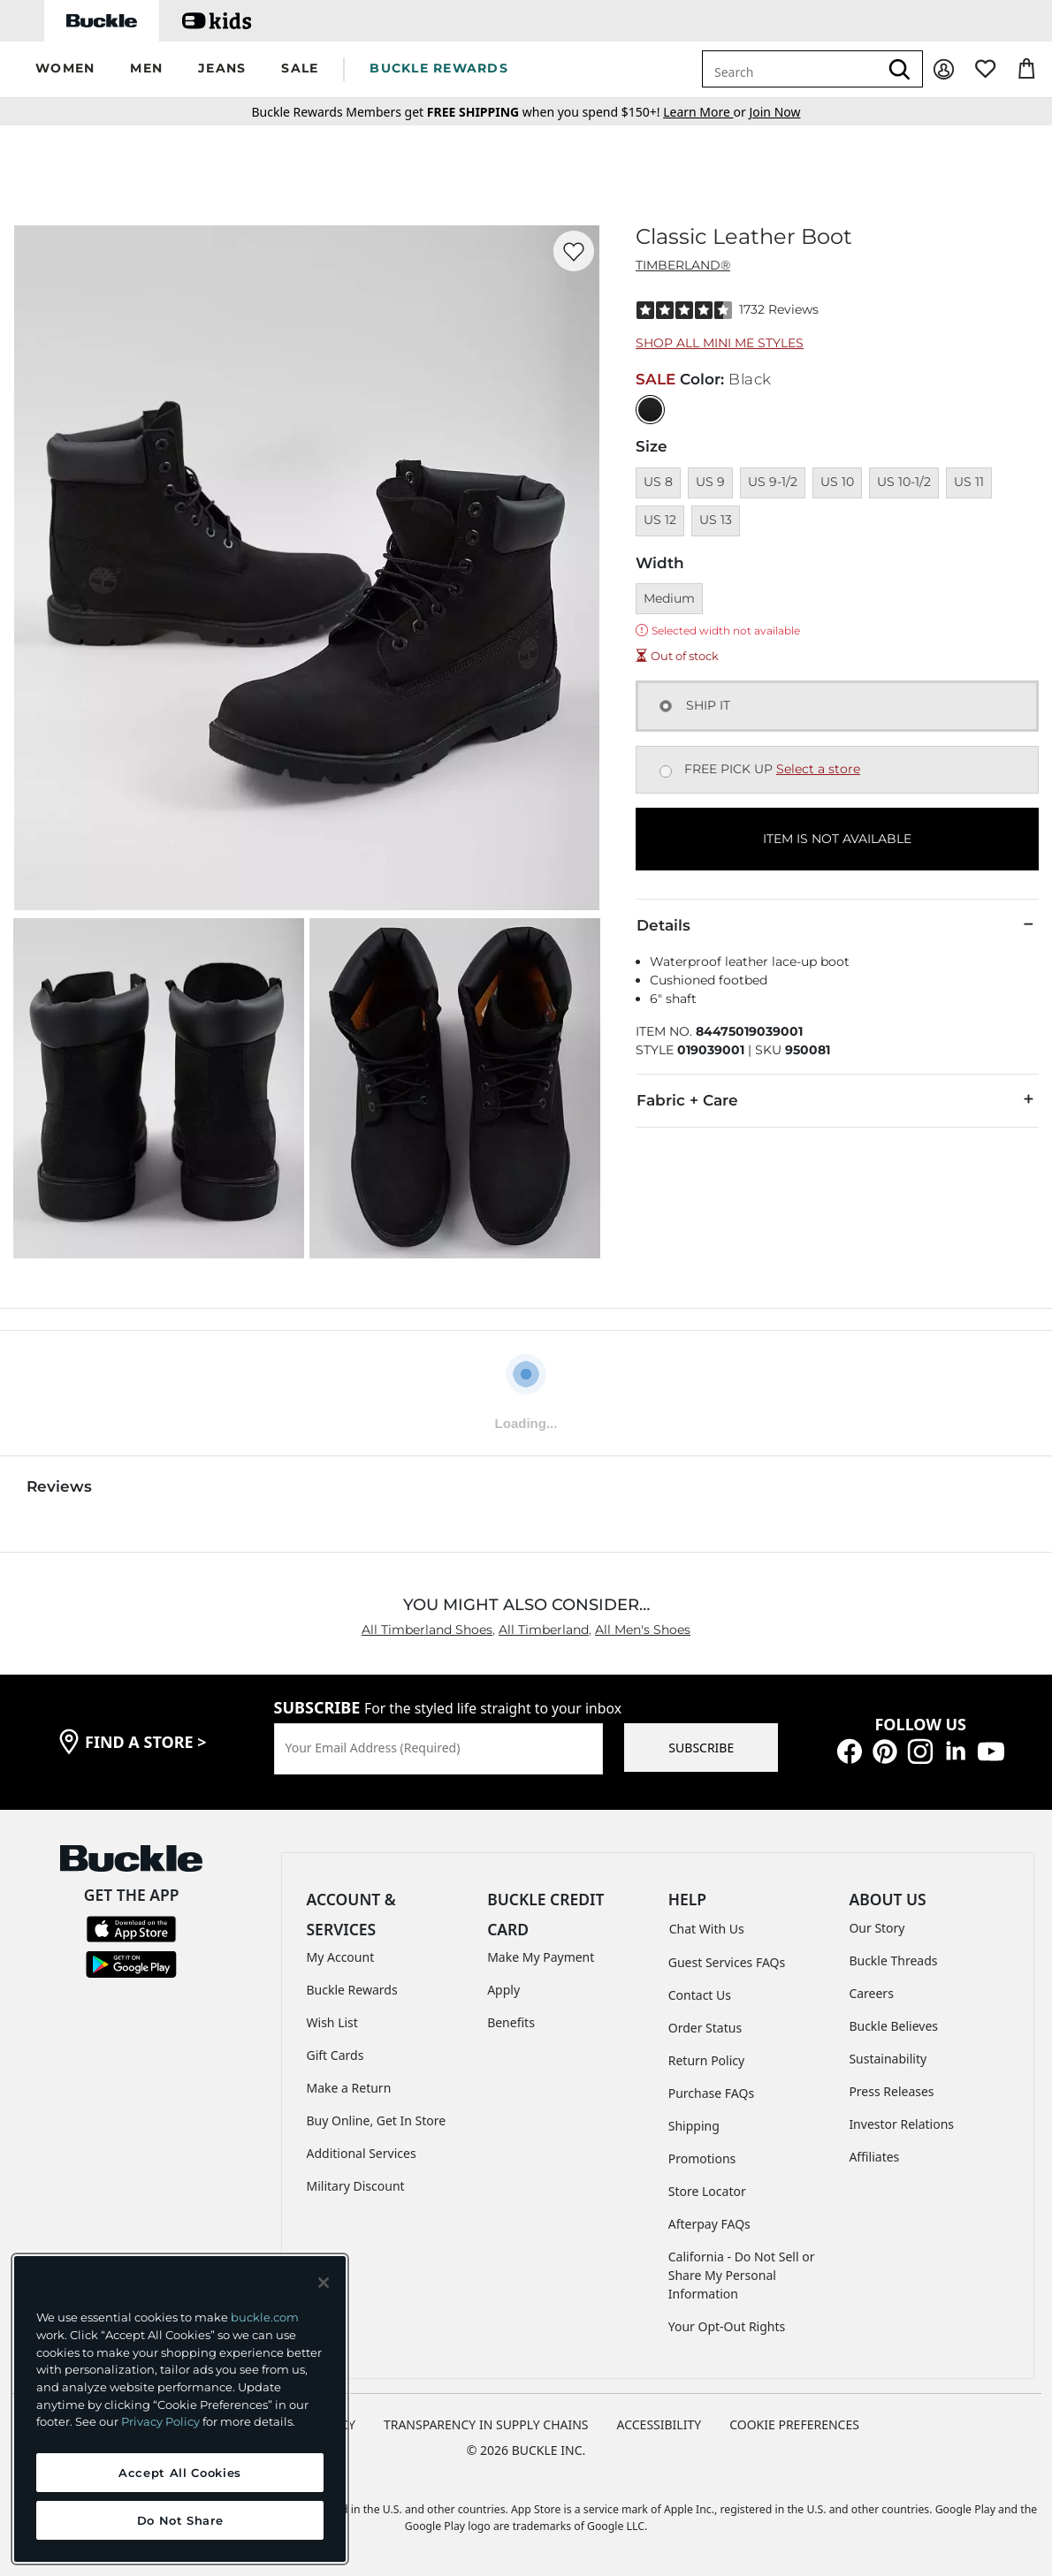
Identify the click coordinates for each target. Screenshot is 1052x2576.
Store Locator (707, 2191)
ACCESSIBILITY (659, 2424)
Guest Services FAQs (726, 1962)
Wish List (332, 2022)
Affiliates (874, 2156)
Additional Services (361, 2153)
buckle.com (265, 2317)
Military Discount (356, 2185)
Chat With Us (706, 1928)
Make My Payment (540, 1957)
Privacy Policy (160, 2421)
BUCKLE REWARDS (439, 68)
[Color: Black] (650, 409)
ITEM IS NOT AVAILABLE (837, 839)
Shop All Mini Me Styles (720, 343)
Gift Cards (335, 2055)
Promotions (702, 2158)
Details (837, 924)
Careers (871, 1993)
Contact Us (699, 1995)
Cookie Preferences (794, 2424)
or (706, 111)
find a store (146, 1741)
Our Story (876, 1927)
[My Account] (943, 69)
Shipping (694, 2125)
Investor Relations (901, 2124)
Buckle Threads (893, 1960)
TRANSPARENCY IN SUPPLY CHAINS (486, 2424)
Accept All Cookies (179, 2473)
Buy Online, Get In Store (376, 2120)
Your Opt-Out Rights (727, 2326)
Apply (503, 1989)
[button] (65, 69)
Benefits (511, 2022)
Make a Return (349, 2087)
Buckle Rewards (352, 1989)
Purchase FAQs (711, 2093)
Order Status (705, 2027)
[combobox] (790, 69)
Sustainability (887, 2058)
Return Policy (706, 2060)
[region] (180, 2409)
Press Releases (891, 2091)
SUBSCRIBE (701, 1747)
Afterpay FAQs (709, 2223)
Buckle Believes (893, 2025)
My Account (341, 1957)
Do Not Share (180, 2520)
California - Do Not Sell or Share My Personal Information (741, 2275)
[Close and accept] (323, 2282)
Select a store (818, 769)
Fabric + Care (837, 1099)
